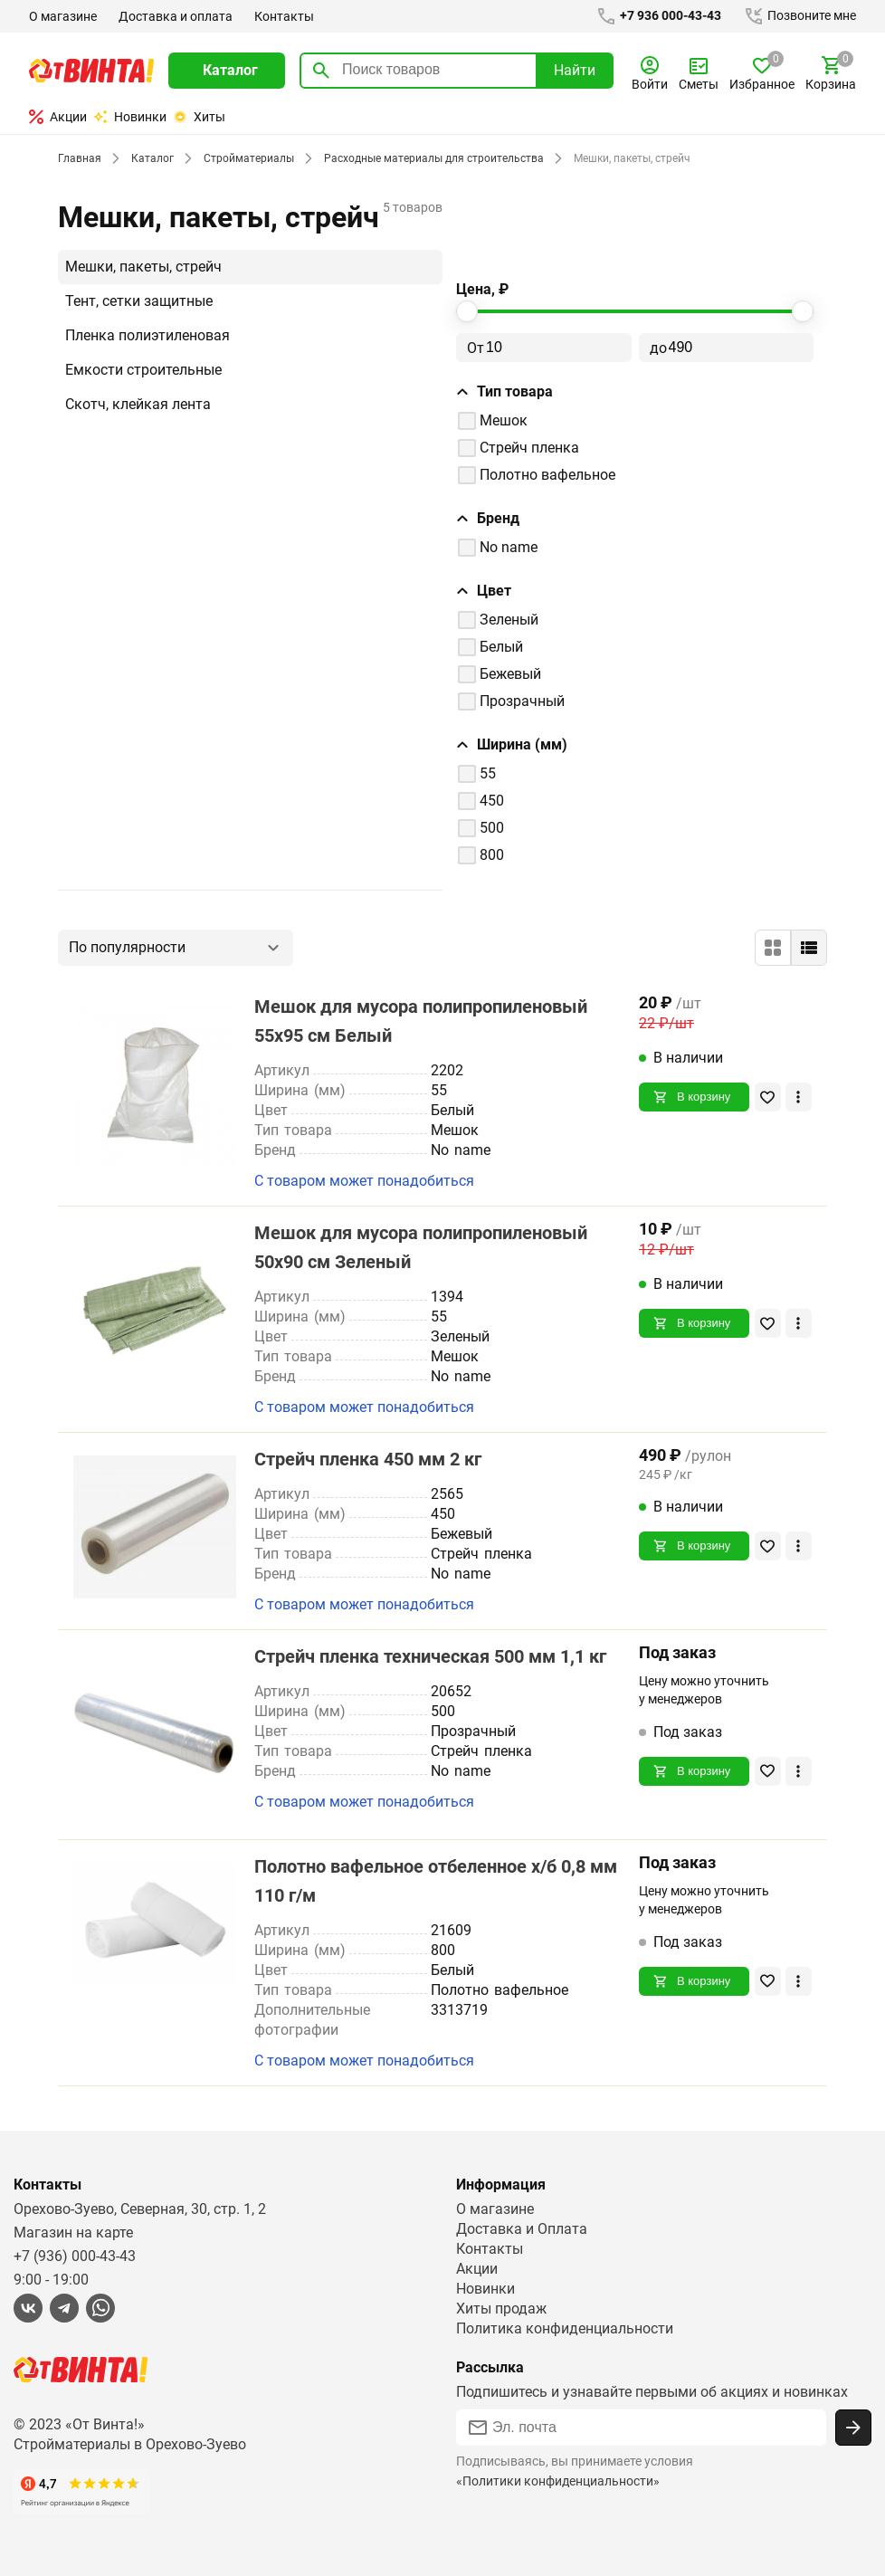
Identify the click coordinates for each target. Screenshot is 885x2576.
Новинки (130, 117)
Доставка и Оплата (521, 2228)
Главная (79, 158)
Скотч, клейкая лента (137, 404)
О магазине (63, 16)
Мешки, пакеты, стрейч (144, 266)
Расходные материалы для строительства (427, 158)
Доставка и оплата (175, 16)
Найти (574, 70)
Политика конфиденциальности (565, 2328)
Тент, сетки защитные (139, 301)
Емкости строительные (144, 369)
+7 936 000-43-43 (655, 16)
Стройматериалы (245, 158)
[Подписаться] (853, 2427)
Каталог (149, 158)
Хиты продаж (501, 2308)
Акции (58, 117)
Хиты (198, 117)
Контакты (282, 16)
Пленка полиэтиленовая (148, 335)
